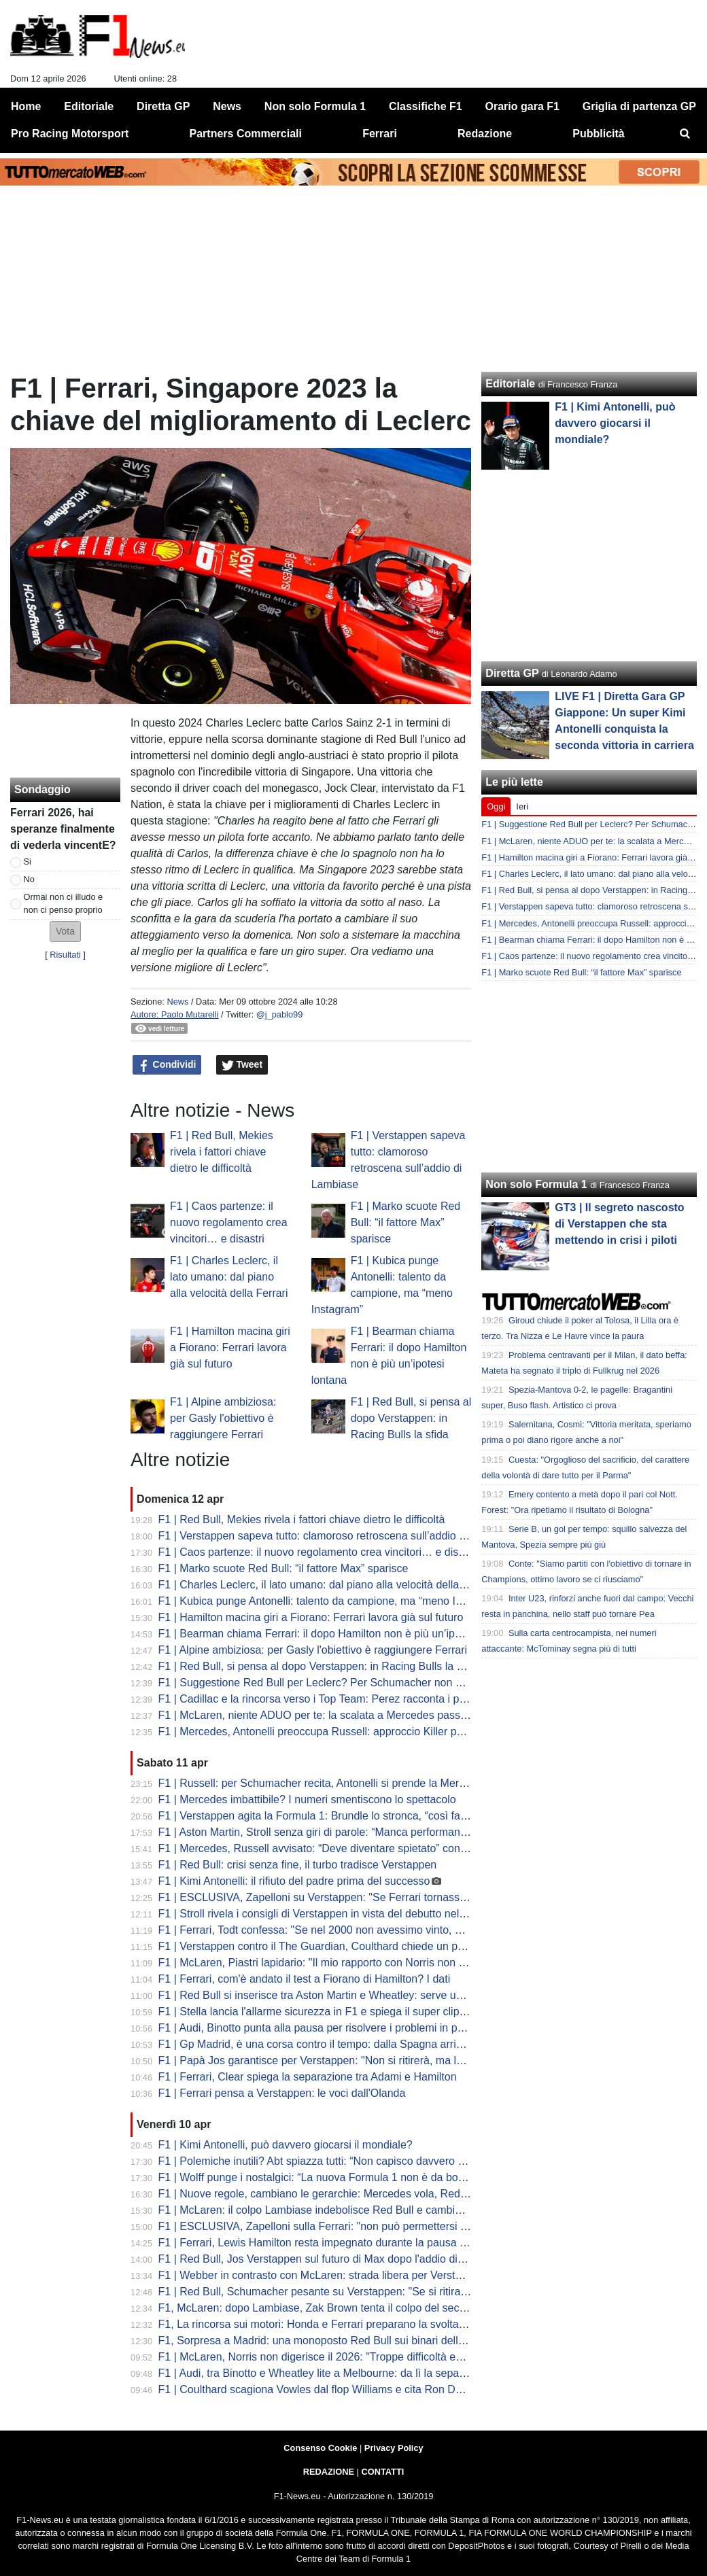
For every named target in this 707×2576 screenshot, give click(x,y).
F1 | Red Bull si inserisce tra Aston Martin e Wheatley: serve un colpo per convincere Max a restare (396, 1995)
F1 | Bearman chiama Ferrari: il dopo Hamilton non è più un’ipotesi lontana (337, 1633)
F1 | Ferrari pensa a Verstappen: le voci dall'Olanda (282, 2093)
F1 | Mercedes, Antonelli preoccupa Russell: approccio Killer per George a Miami (352, 1731)
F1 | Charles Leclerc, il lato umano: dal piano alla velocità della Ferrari (229, 1277)
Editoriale (510, 383)
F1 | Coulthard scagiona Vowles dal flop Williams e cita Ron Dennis (320, 2389)
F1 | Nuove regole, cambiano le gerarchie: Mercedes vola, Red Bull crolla (334, 2193)
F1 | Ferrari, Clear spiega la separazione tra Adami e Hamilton (307, 2077)
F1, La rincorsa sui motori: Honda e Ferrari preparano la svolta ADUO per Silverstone (363, 2324)
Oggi (496, 806)
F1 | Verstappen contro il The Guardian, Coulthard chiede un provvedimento (340, 1946)
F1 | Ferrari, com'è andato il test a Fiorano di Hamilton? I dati (304, 1979)
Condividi (167, 1065)
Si (27, 861)
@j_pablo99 (279, 1014)
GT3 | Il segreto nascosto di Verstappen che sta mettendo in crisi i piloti (619, 1224)
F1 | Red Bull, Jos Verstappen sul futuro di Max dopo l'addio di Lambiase (333, 2259)
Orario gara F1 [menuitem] (522, 106)
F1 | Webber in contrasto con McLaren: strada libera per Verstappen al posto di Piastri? (368, 2275)
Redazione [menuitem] (485, 133)
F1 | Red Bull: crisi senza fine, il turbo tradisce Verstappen (297, 1864)
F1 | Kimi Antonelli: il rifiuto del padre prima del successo (294, 1881)
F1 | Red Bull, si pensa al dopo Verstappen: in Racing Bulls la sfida (411, 1418)
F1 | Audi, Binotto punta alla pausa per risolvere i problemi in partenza (326, 2028)
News (177, 1001)
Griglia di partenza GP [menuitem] (639, 106)
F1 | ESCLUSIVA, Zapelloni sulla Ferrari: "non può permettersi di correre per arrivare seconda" (385, 2226)
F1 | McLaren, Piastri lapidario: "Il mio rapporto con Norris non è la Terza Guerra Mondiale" (375, 1962)
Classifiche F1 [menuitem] (425, 106)
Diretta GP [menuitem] (163, 106)
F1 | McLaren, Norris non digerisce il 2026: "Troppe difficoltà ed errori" (326, 2357)
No (29, 879)
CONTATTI (383, 2472)
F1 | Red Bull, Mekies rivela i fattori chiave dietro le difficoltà (221, 1152)
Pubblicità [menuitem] (598, 133)
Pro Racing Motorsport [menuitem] (69, 133)
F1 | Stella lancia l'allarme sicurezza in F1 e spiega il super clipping (319, 2011)
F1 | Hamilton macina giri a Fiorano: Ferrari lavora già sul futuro (230, 1347)
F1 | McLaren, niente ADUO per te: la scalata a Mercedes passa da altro (332, 1715)
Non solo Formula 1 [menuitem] (315, 106)
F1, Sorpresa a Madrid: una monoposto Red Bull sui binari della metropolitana (345, 2340)
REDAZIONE (328, 2472)
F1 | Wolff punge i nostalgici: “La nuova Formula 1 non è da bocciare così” (336, 2177)
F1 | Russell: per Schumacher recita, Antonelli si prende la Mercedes (323, 1783)
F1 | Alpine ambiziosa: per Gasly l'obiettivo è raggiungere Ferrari (223, 1418)
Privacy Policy (394, 2448)
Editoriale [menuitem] (89, 106)
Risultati (65, 955)
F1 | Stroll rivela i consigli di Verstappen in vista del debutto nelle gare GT (334, 1913)
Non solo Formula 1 (536, 1184)
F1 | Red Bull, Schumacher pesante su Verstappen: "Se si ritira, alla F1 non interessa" (365, 2291)
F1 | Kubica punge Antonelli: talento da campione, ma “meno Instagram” (331, 1601)
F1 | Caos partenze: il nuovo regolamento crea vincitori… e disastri (229, 1222)
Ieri (522, 806)
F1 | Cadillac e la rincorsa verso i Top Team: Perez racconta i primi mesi (330, 1699)
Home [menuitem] (26, 106)
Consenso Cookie (320, 2448)
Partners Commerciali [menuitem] (246, 133)
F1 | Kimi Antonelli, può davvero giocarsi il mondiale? (285, 2145)
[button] (65, 931)
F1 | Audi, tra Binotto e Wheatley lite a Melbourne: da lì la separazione (326, 2373)
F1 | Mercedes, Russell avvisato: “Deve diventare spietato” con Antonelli (331, 1848)
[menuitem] (685, 133)
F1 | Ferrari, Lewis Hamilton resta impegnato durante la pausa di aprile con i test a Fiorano (375, 2242)
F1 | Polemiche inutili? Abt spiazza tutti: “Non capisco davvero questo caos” (339, 2161)
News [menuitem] (227, 106)
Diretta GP (511, 673)
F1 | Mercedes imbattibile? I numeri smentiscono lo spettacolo (307, 1799)
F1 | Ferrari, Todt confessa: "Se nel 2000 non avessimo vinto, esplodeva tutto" (345, 1930)
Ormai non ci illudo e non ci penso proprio (63, 903)
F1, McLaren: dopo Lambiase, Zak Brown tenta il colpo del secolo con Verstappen (355, 2308)
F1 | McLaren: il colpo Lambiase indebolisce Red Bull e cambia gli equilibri (336, 2210)
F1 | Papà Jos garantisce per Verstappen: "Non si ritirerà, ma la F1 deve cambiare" (357, 2060)
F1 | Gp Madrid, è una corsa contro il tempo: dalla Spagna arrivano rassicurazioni (353, 2044)
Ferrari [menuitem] (379, 133)
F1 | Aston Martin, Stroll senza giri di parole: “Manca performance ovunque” (339, 1832)
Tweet (242, 1065)
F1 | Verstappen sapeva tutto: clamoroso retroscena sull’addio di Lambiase (338, 1536)
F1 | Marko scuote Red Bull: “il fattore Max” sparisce (406, 1222)
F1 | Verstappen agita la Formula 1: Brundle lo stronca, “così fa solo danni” (337, 1816)
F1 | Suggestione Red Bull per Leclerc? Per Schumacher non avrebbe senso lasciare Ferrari (380, 1682)
